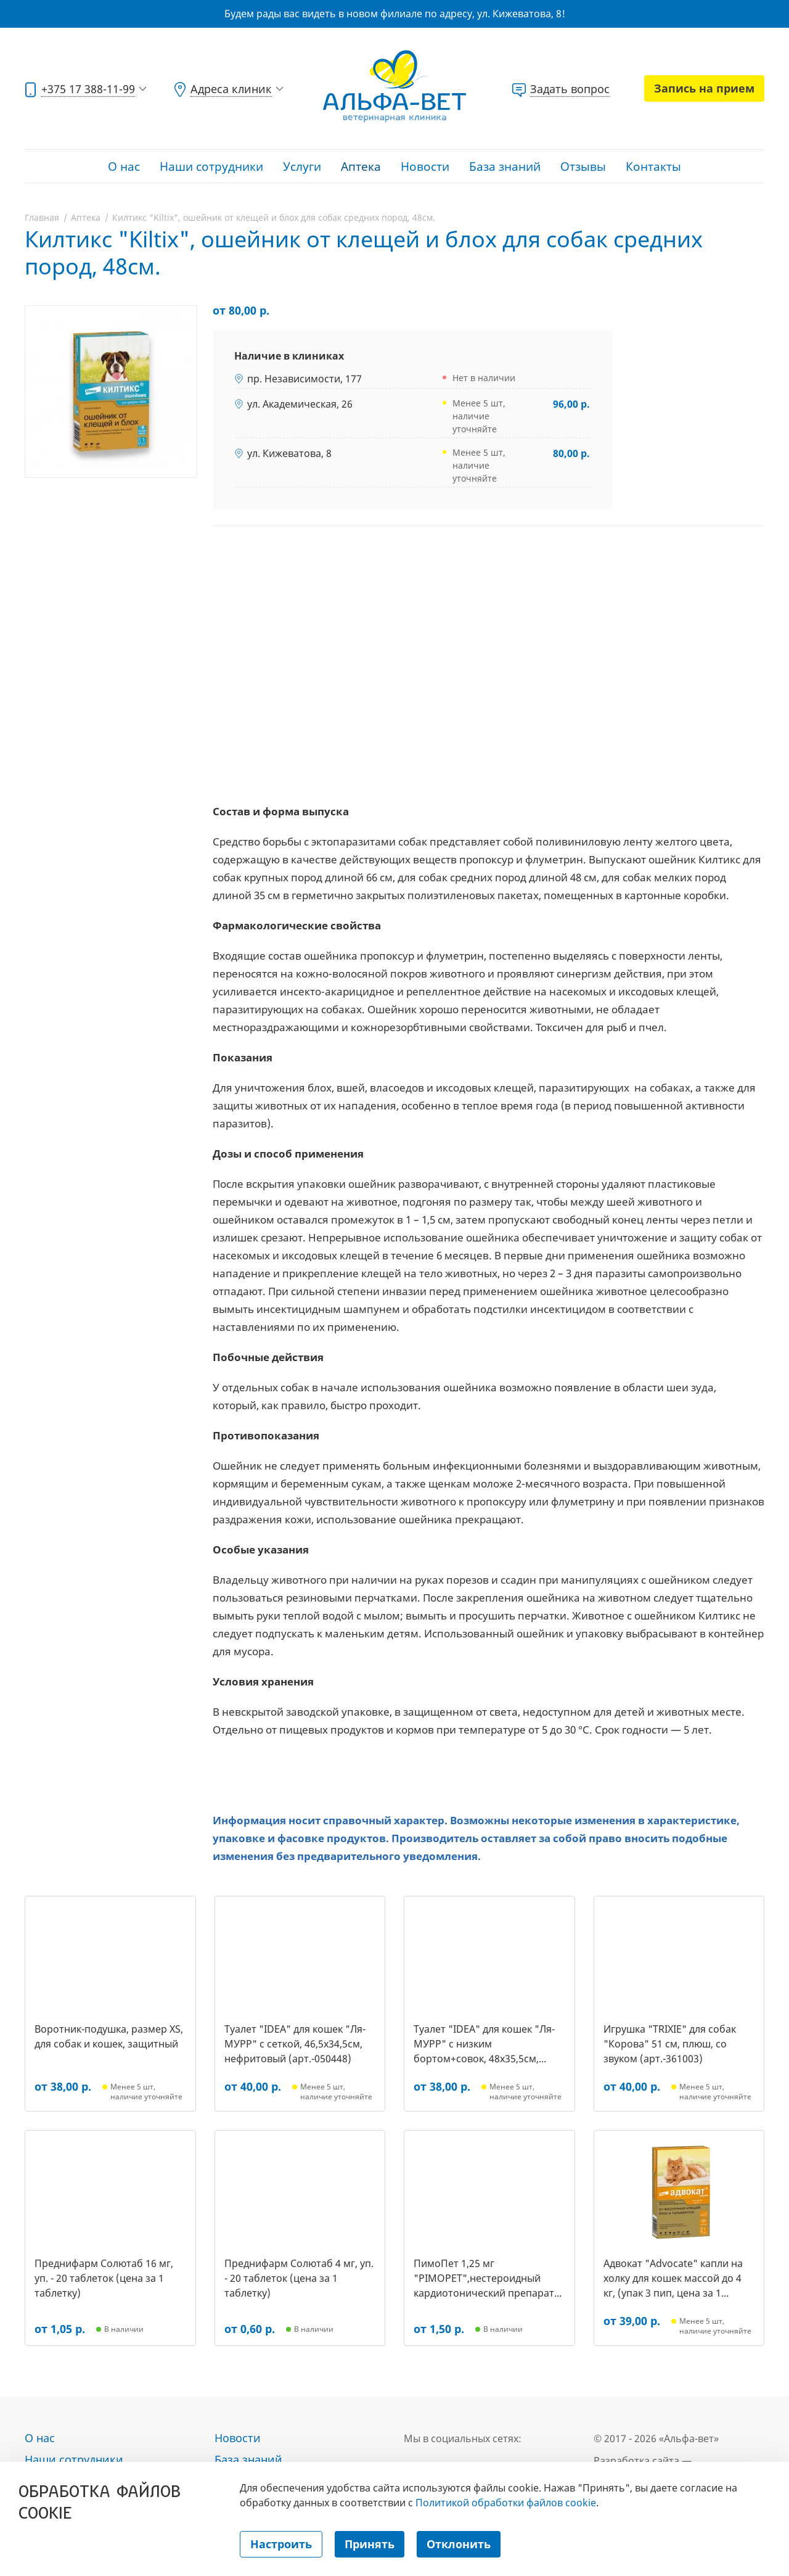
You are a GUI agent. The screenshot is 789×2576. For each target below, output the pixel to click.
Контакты (653, 166)
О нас (124, 166)
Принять (369, 2544)
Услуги (302, 166)
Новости (425, 166)
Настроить (281, 2544)
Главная (42, 217)
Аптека (361, 166)
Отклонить (459, 2544)
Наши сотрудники (211, 166)
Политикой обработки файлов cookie (505, 2502)
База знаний (505, 166)
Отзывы (583, 166)
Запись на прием (704, 88)
